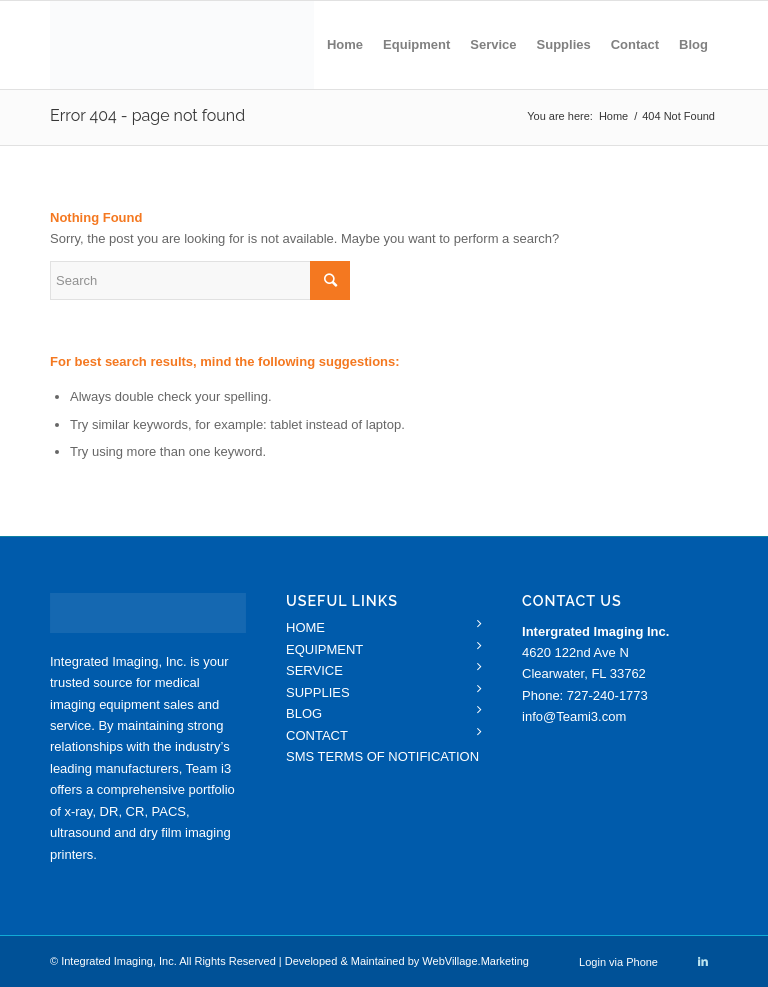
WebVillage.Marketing (475, 961)
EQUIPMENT (324, 649)
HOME (305, 627)
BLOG (304, 713)
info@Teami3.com (574, 716)
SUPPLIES (318, 692)
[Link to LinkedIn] (703, 961)
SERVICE (314, 670)
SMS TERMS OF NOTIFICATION (382, 756)
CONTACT (317, 735)
